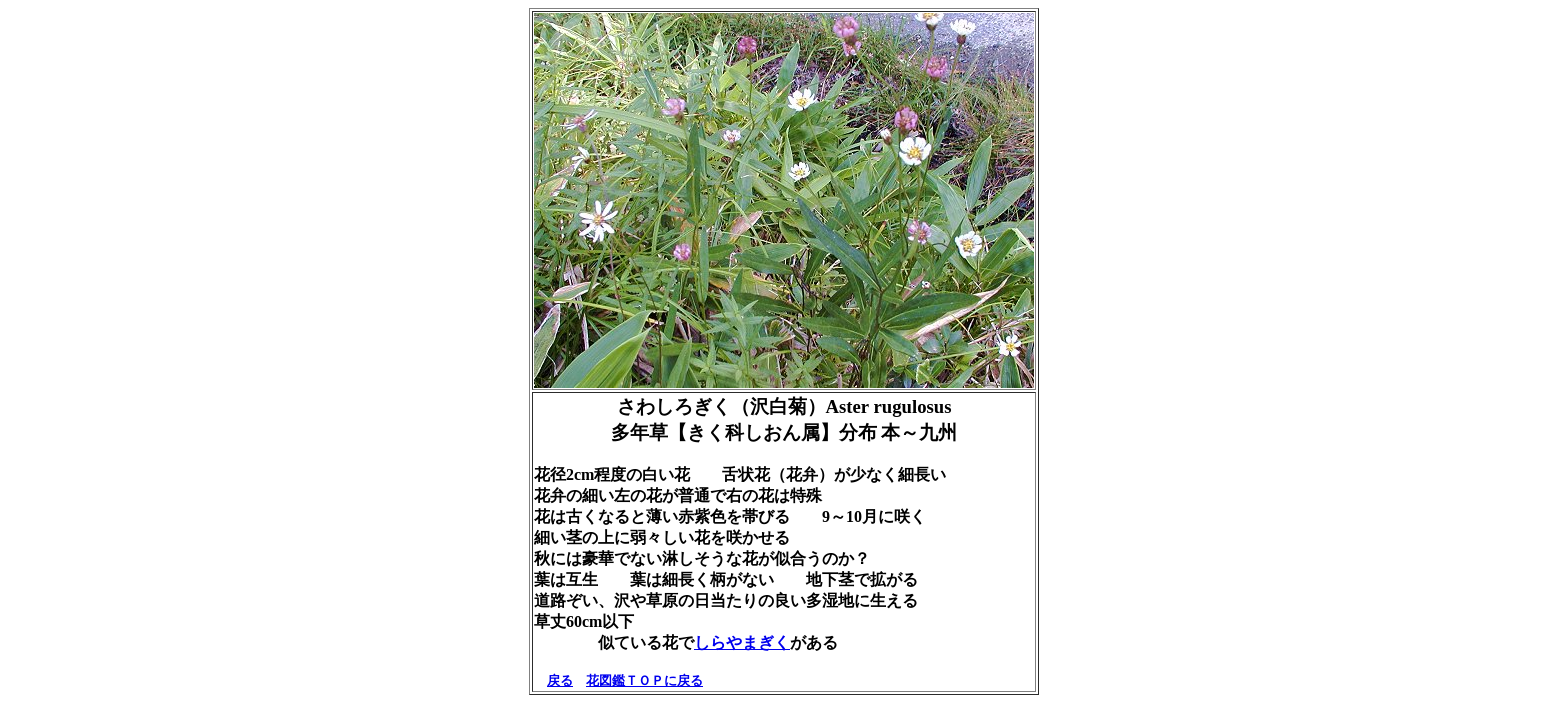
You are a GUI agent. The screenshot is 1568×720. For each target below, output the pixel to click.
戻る (560, 680)
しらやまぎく (742, 642)
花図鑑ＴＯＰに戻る (644, 680)
